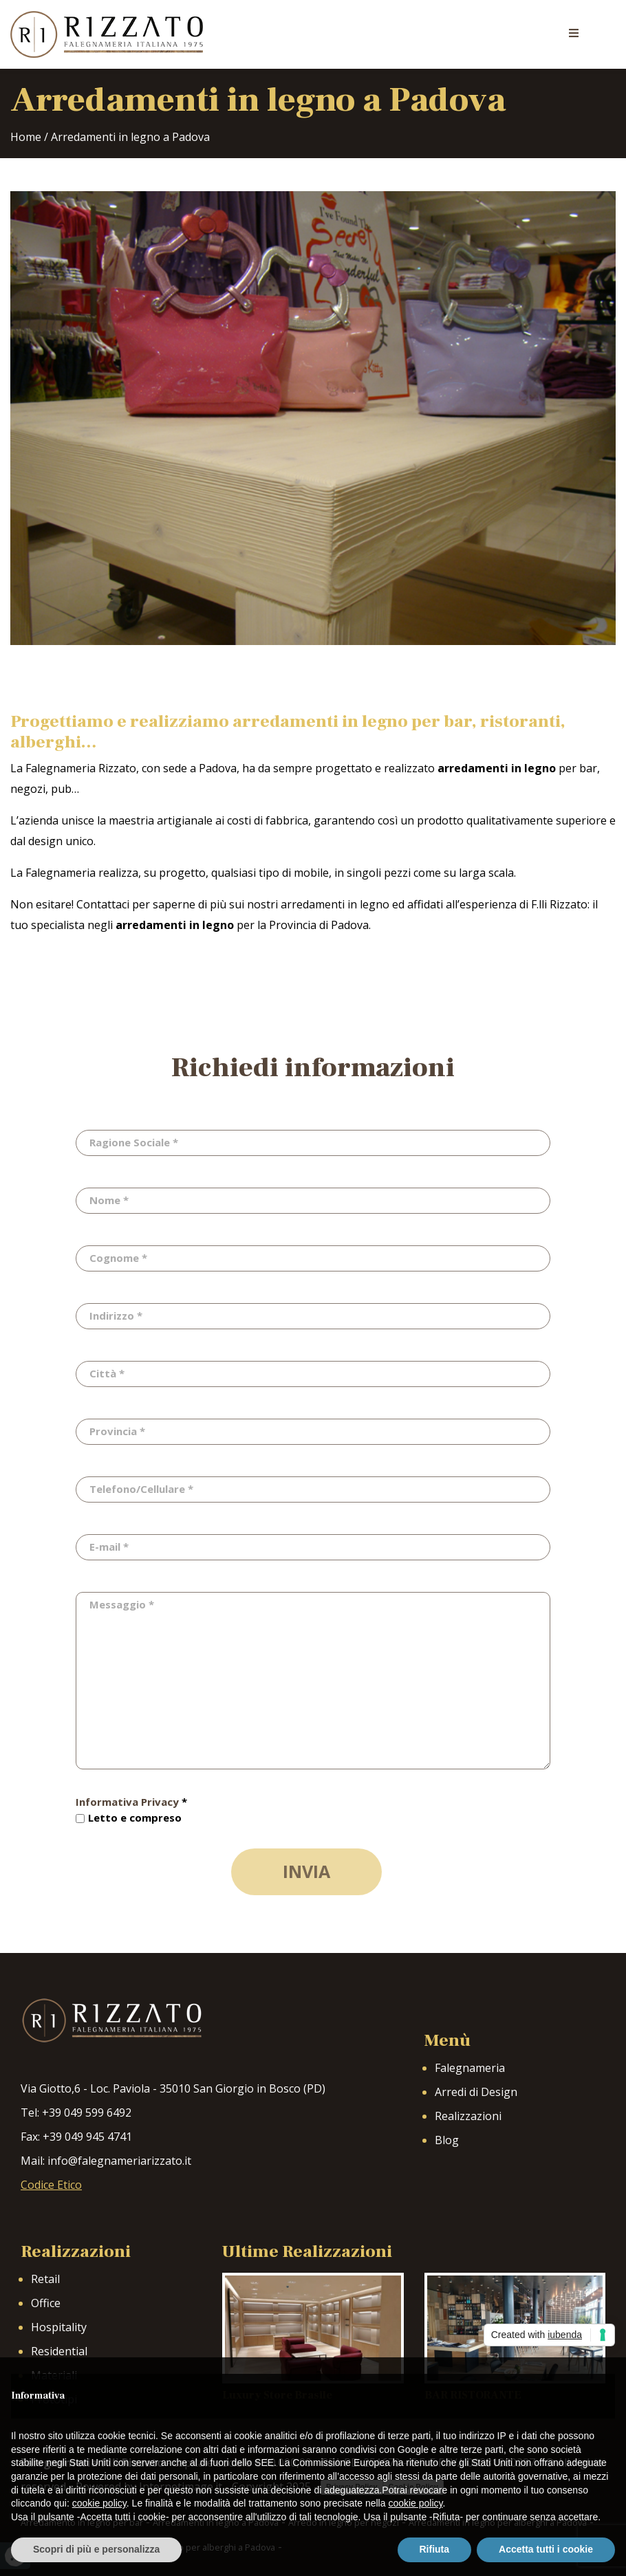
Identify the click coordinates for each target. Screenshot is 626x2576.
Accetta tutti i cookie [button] (546, 2549)
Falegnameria (470, 2067)
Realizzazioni (468, 2116)
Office (46, 2303)
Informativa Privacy (127, 1802)
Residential (59, 2351)
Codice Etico (51, 2184)
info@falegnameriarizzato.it (119, 2160)
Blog (447, 2140)
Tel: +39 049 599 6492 (76, 2112)
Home (25, 136)
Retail (45, 2278)
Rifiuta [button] (435, 2549)
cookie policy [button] (99, 2503)
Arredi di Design (476, 2091)
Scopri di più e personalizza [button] (96, 2549)
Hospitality (59, 2327)
